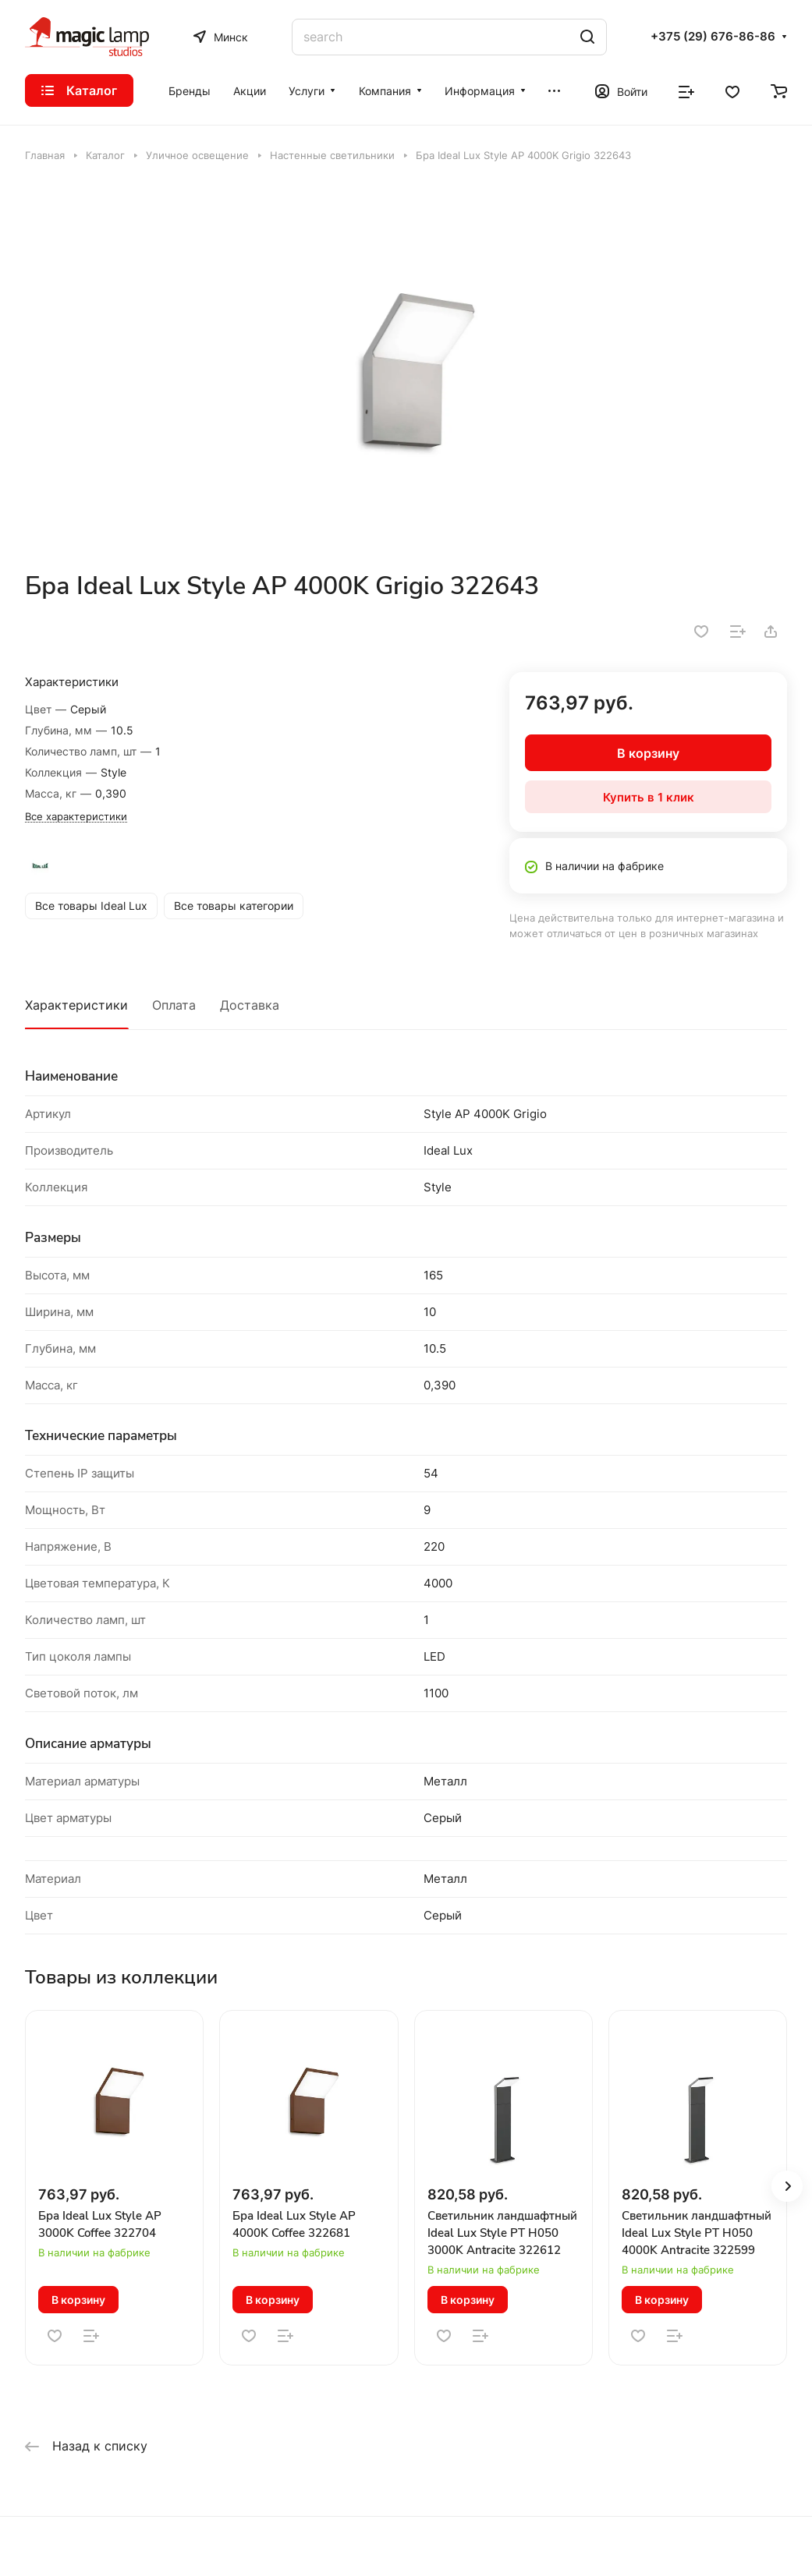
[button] (787, 2186)
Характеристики (76, 1005)
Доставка (249, 1005)
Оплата (174, 1005)
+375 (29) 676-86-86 (713, 37)
